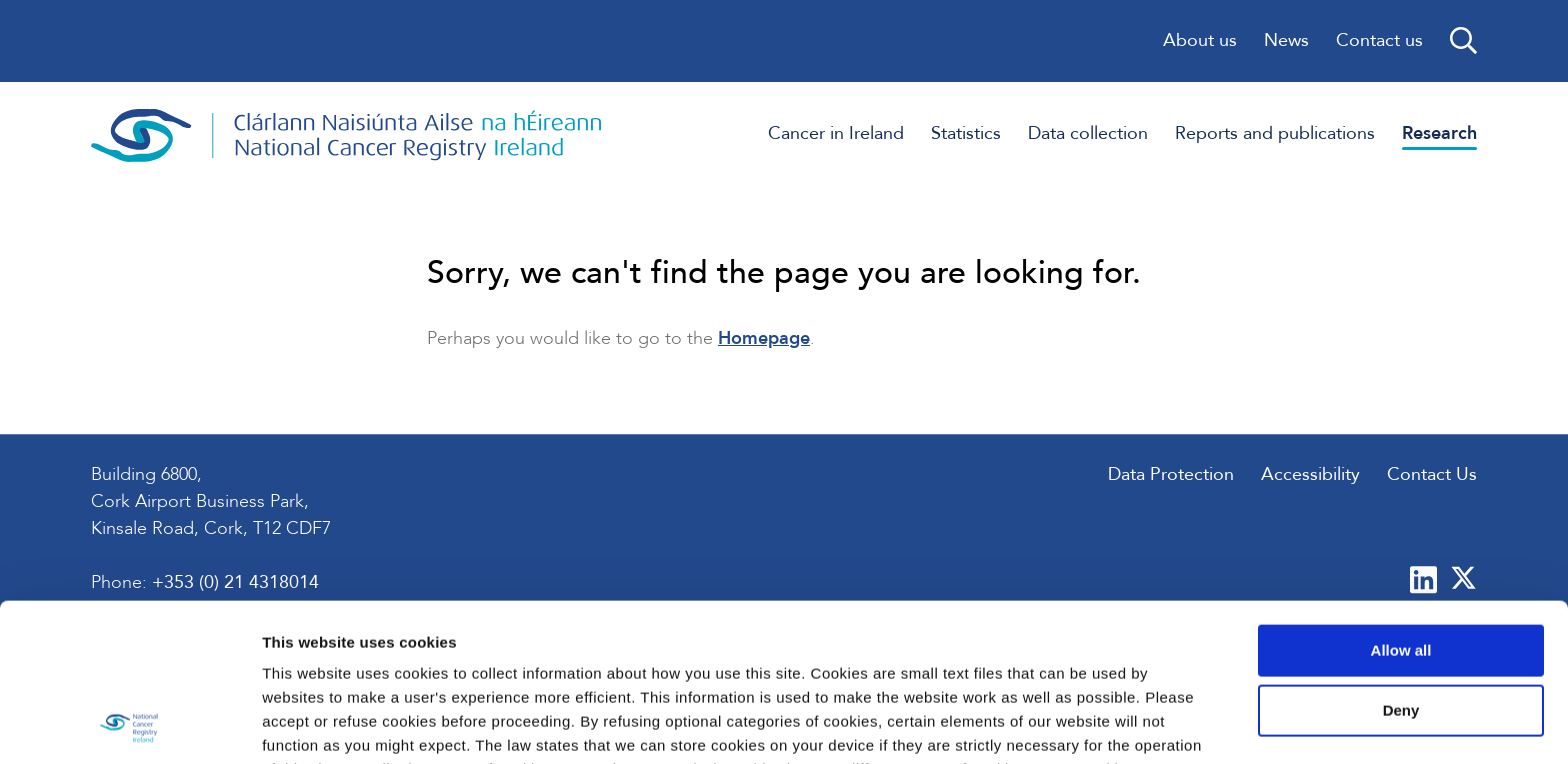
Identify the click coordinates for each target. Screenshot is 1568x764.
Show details (308, 724)
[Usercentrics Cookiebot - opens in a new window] (129, 725)
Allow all (1401, 502)
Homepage (764, 338)
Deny (1401, 561)
